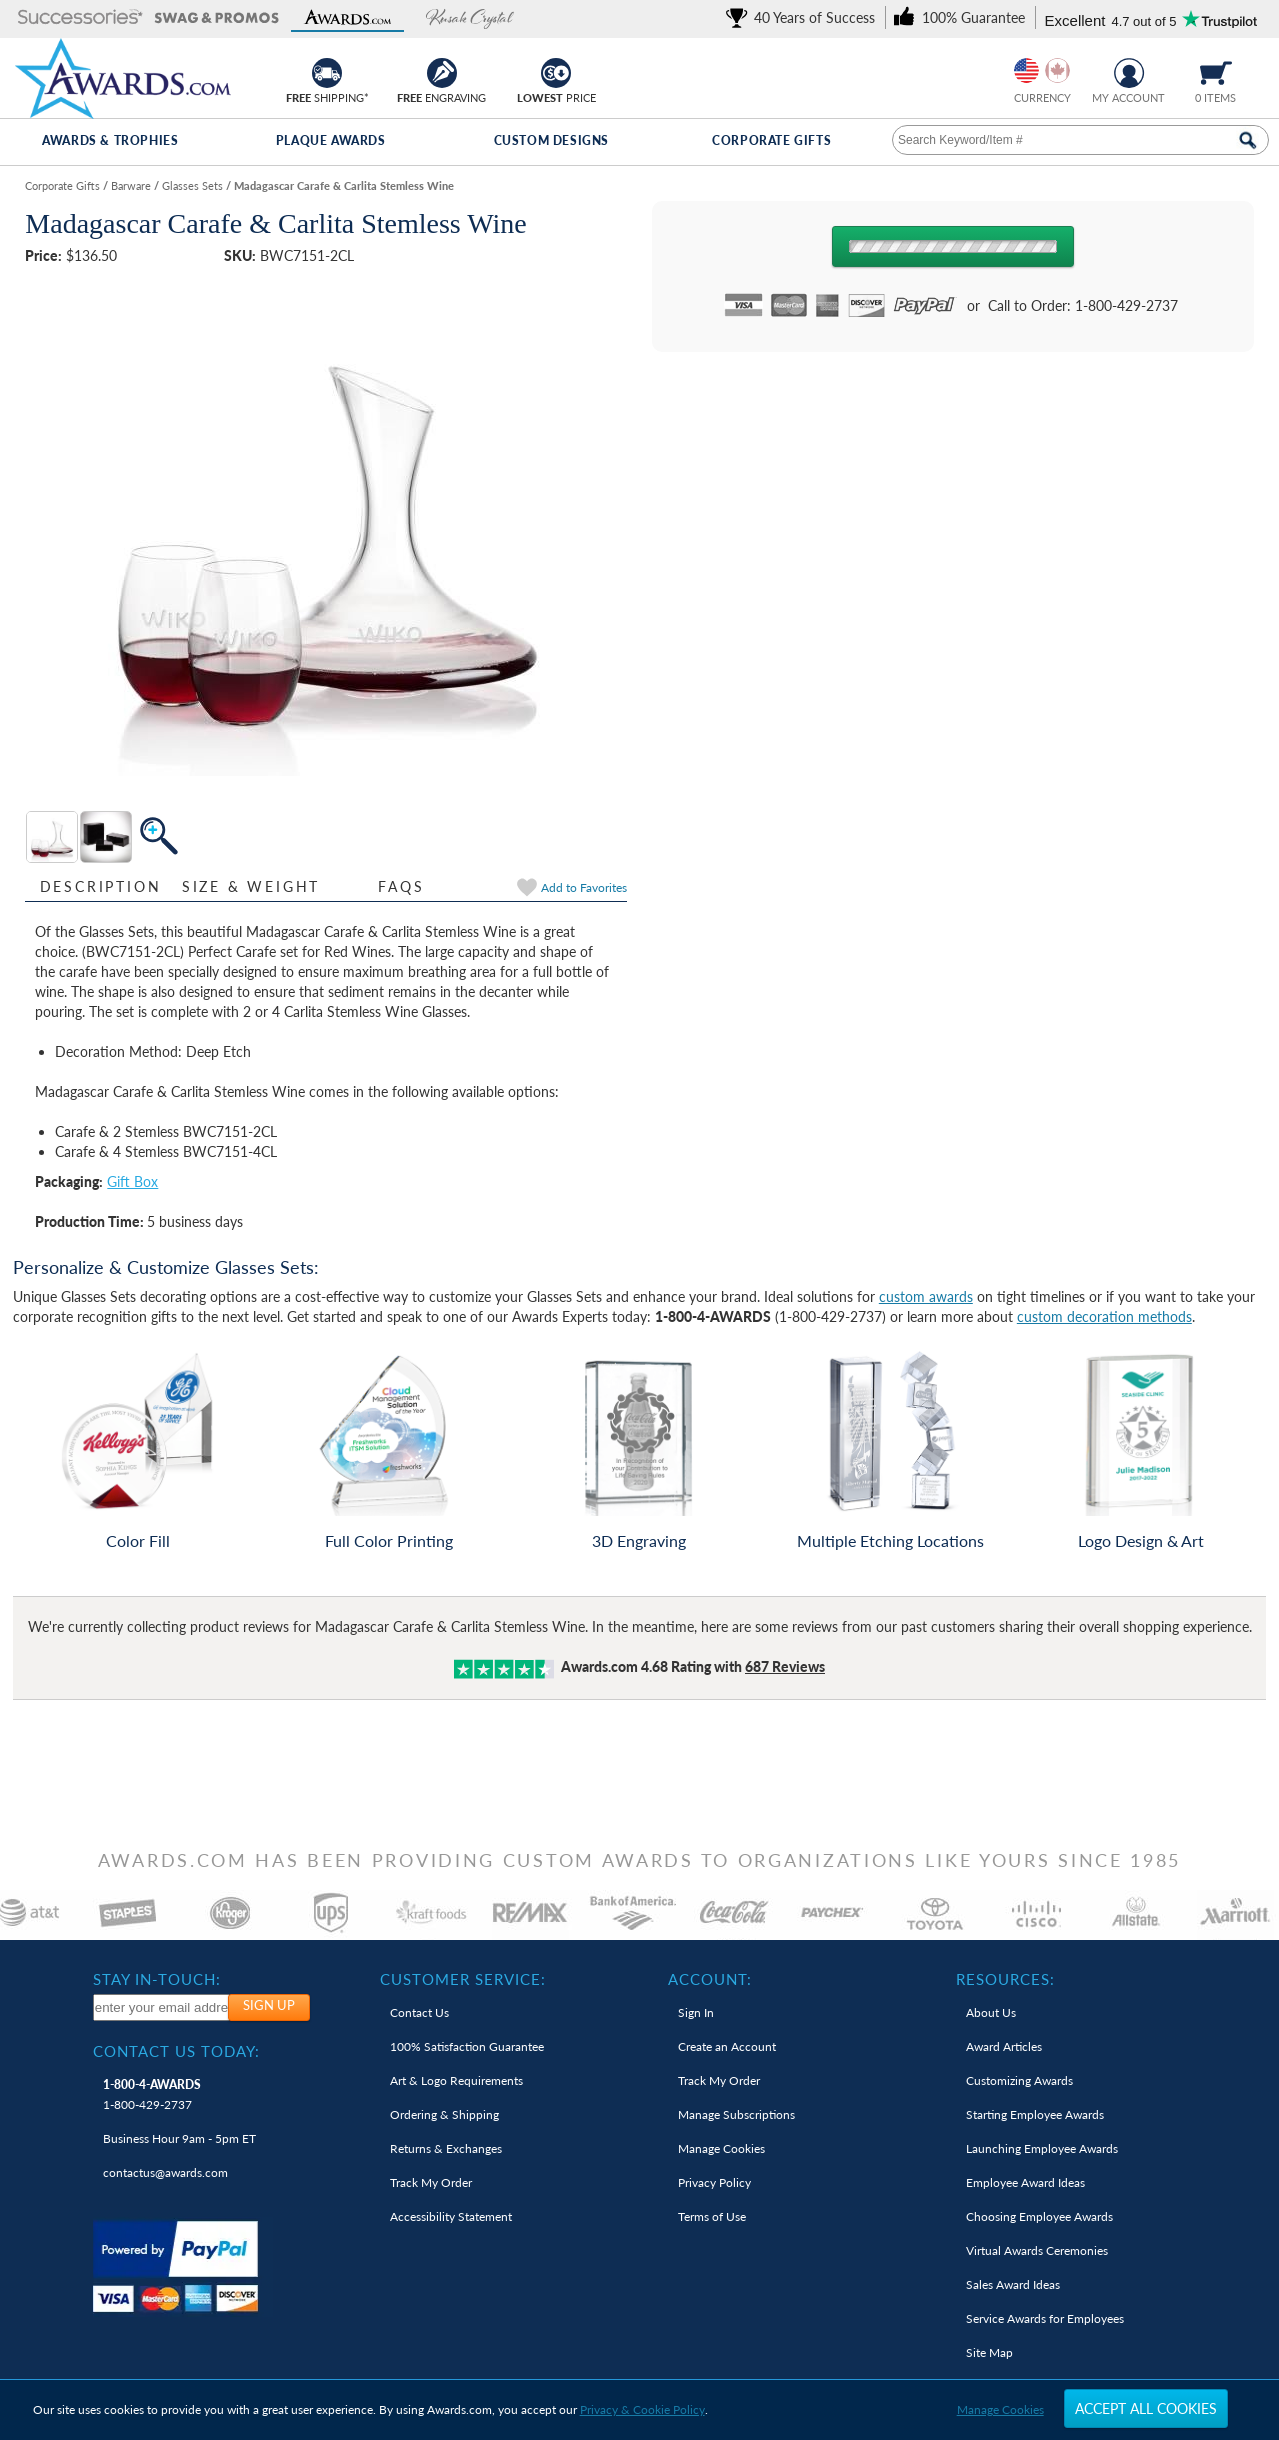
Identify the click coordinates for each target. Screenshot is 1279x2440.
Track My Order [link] (431, 2182)
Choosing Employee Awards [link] (1039, 2216)
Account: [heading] (710, 1979)
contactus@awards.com (165, 2172)
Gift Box (132, 1181)
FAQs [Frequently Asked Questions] (401, 886)
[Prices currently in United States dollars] (1026, 70)
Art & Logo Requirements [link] (456, 2080)
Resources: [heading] (1005, 1979)
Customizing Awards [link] (1019, 2080)
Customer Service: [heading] (463, 1979)
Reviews (785, 1666)
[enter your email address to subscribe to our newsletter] (162, 2007)
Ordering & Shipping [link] (444, 2114)
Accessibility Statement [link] (451, 2216)
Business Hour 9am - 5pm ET (179, 2138)
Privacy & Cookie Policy (642, 2409)
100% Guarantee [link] (467, 2046)
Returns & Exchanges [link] (446, 2148)
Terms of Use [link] (712, 2216)
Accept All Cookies (1146, 2408)
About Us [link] (991, 2012)
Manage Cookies (1000, 2409)
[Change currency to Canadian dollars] (1057, 70)
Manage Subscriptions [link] (736, 2114)
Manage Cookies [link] (721, 2148)
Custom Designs (551, 140)
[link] (804, 17)
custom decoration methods (1104, 1316)
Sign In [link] (696, 2012)
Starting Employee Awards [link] (1035, 2114)
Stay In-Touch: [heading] (157, 1979)
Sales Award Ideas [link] (1013, 2284)
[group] (1042, 70)
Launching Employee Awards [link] (1042, 2148)
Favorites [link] (584, 887)
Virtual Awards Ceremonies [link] (1037, 2250)
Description (101, 886)
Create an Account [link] (727, 2046)
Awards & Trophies (110, 140)
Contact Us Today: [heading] (176, 2051)
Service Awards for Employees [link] (1045, 2318)
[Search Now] (1247, 140)
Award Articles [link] (1004, 2046)
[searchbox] (1080, 140)
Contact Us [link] (419, 2012)
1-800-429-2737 (152, 2094)
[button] (80, 18)
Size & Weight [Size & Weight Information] (251, 886)
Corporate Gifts (771, 140)
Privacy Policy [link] (714, 2182)
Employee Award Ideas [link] (1025, 2182)
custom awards (926, 1296)
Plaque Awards (331, 140)
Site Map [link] (989, 2352)
